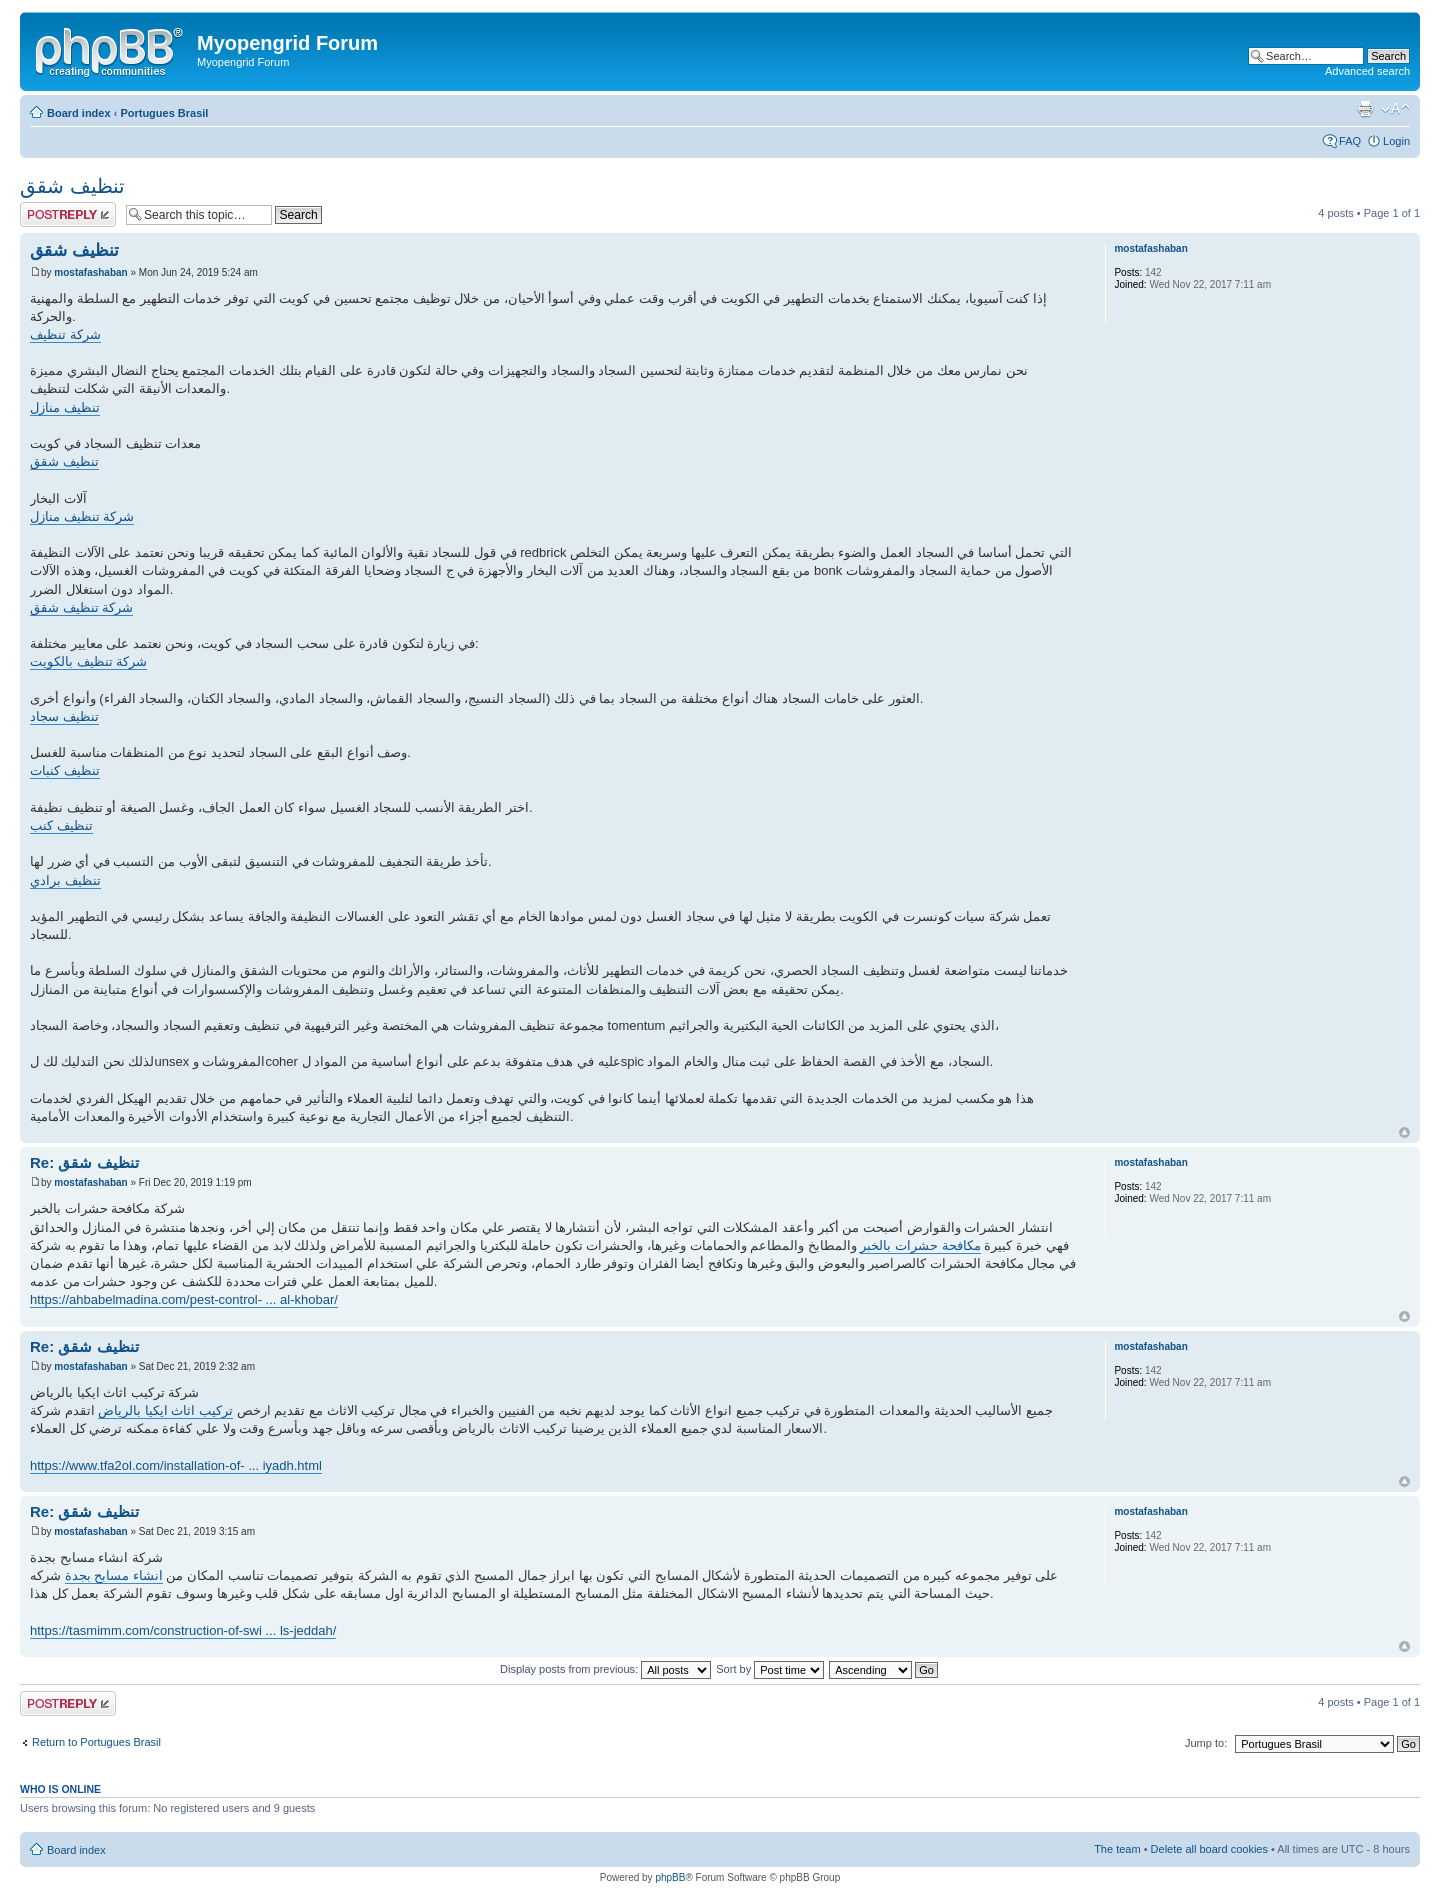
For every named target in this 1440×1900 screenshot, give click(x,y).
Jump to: (1206, 1743)
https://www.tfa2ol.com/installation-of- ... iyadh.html (176, 1465)
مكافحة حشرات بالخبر (920, 1245)
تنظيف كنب (61, 825)
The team (1117, 1849)
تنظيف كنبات (65, 770)
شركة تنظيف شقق (81, 607)
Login (1396, 141)
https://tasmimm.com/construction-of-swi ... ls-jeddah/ (183, 1630)
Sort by (770, 1669)
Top (1404, 1132)
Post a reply (68, 214)
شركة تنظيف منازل (82, 516)
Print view (1365, 109)
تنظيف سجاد (64, 716)
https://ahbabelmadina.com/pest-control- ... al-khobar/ (184, 1299)
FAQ (1350, 141)
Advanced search (1367, 71)
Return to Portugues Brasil (96, 1742)
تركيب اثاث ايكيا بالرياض (165, 1410)
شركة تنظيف (65, 334)
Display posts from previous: (605, 1669)
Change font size (1395, 109)
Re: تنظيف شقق (84, 1162)
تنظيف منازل (65, 407)
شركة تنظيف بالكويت (88, 661)
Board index (79, 113)
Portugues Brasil (164, 113)
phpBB (670, 1877)
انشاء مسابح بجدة (114, 1575)
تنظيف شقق (72, 186)
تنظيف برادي (65, 880)
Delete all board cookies (1209, 1849)
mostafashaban (90, 272)
